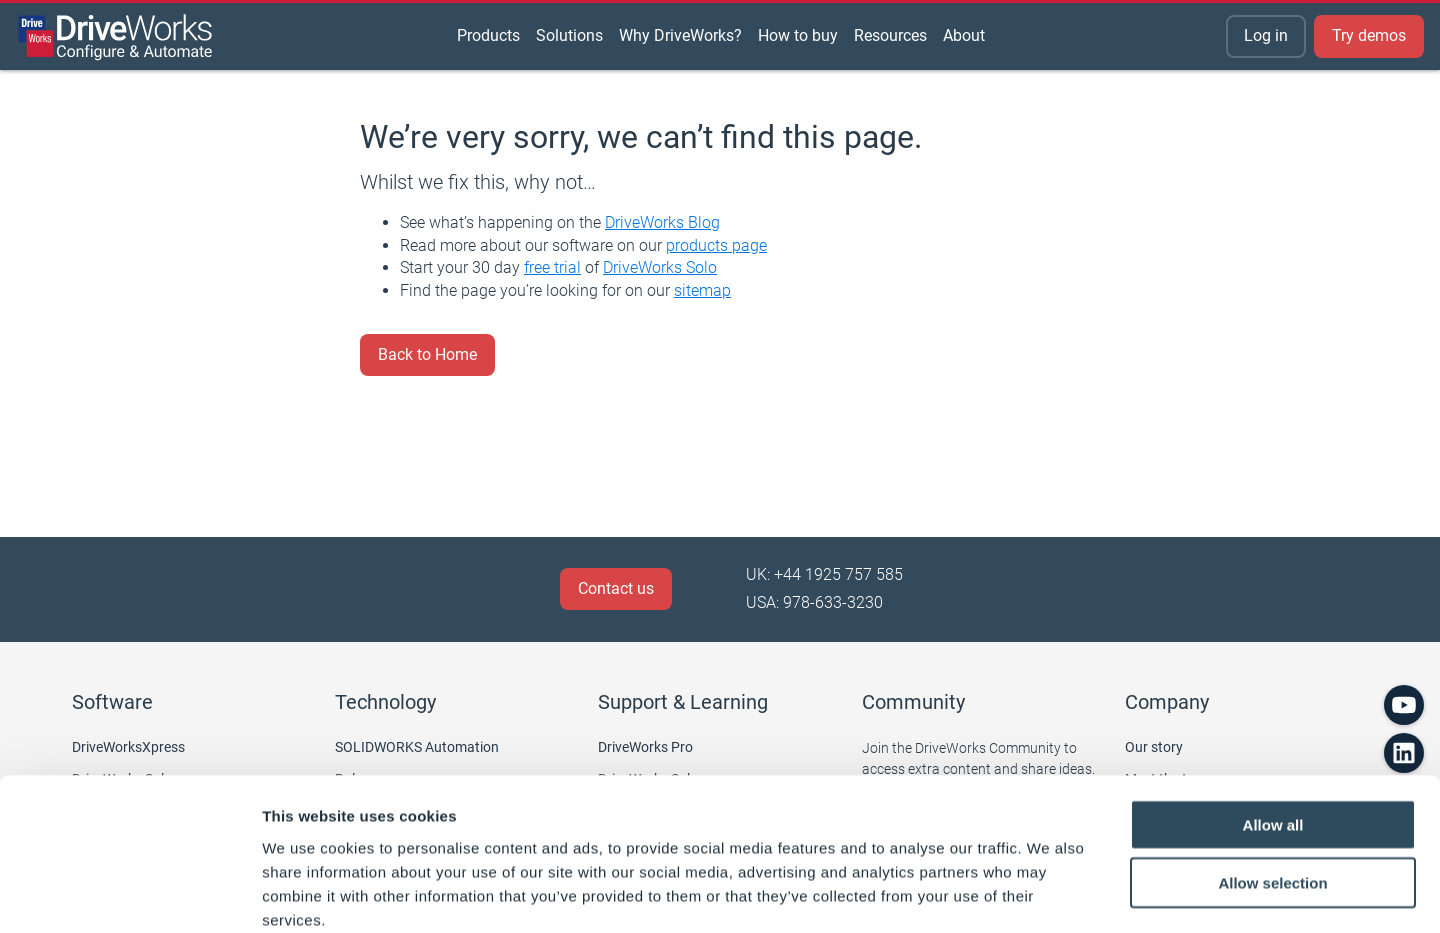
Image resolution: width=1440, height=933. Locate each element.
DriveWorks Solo (660, 267)
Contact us (616, 588)
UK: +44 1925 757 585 (824, 574)
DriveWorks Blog (662, 222)
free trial (552, 267)
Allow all (1273, 717)
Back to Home (427, 354)
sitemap (702, 290)
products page (716, 245)
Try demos (1369, 35)
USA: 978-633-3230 (814, 602)
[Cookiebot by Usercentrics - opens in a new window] (129, 894)
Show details (1049, 893)
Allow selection (1272, 776)
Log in (1266, 35)
